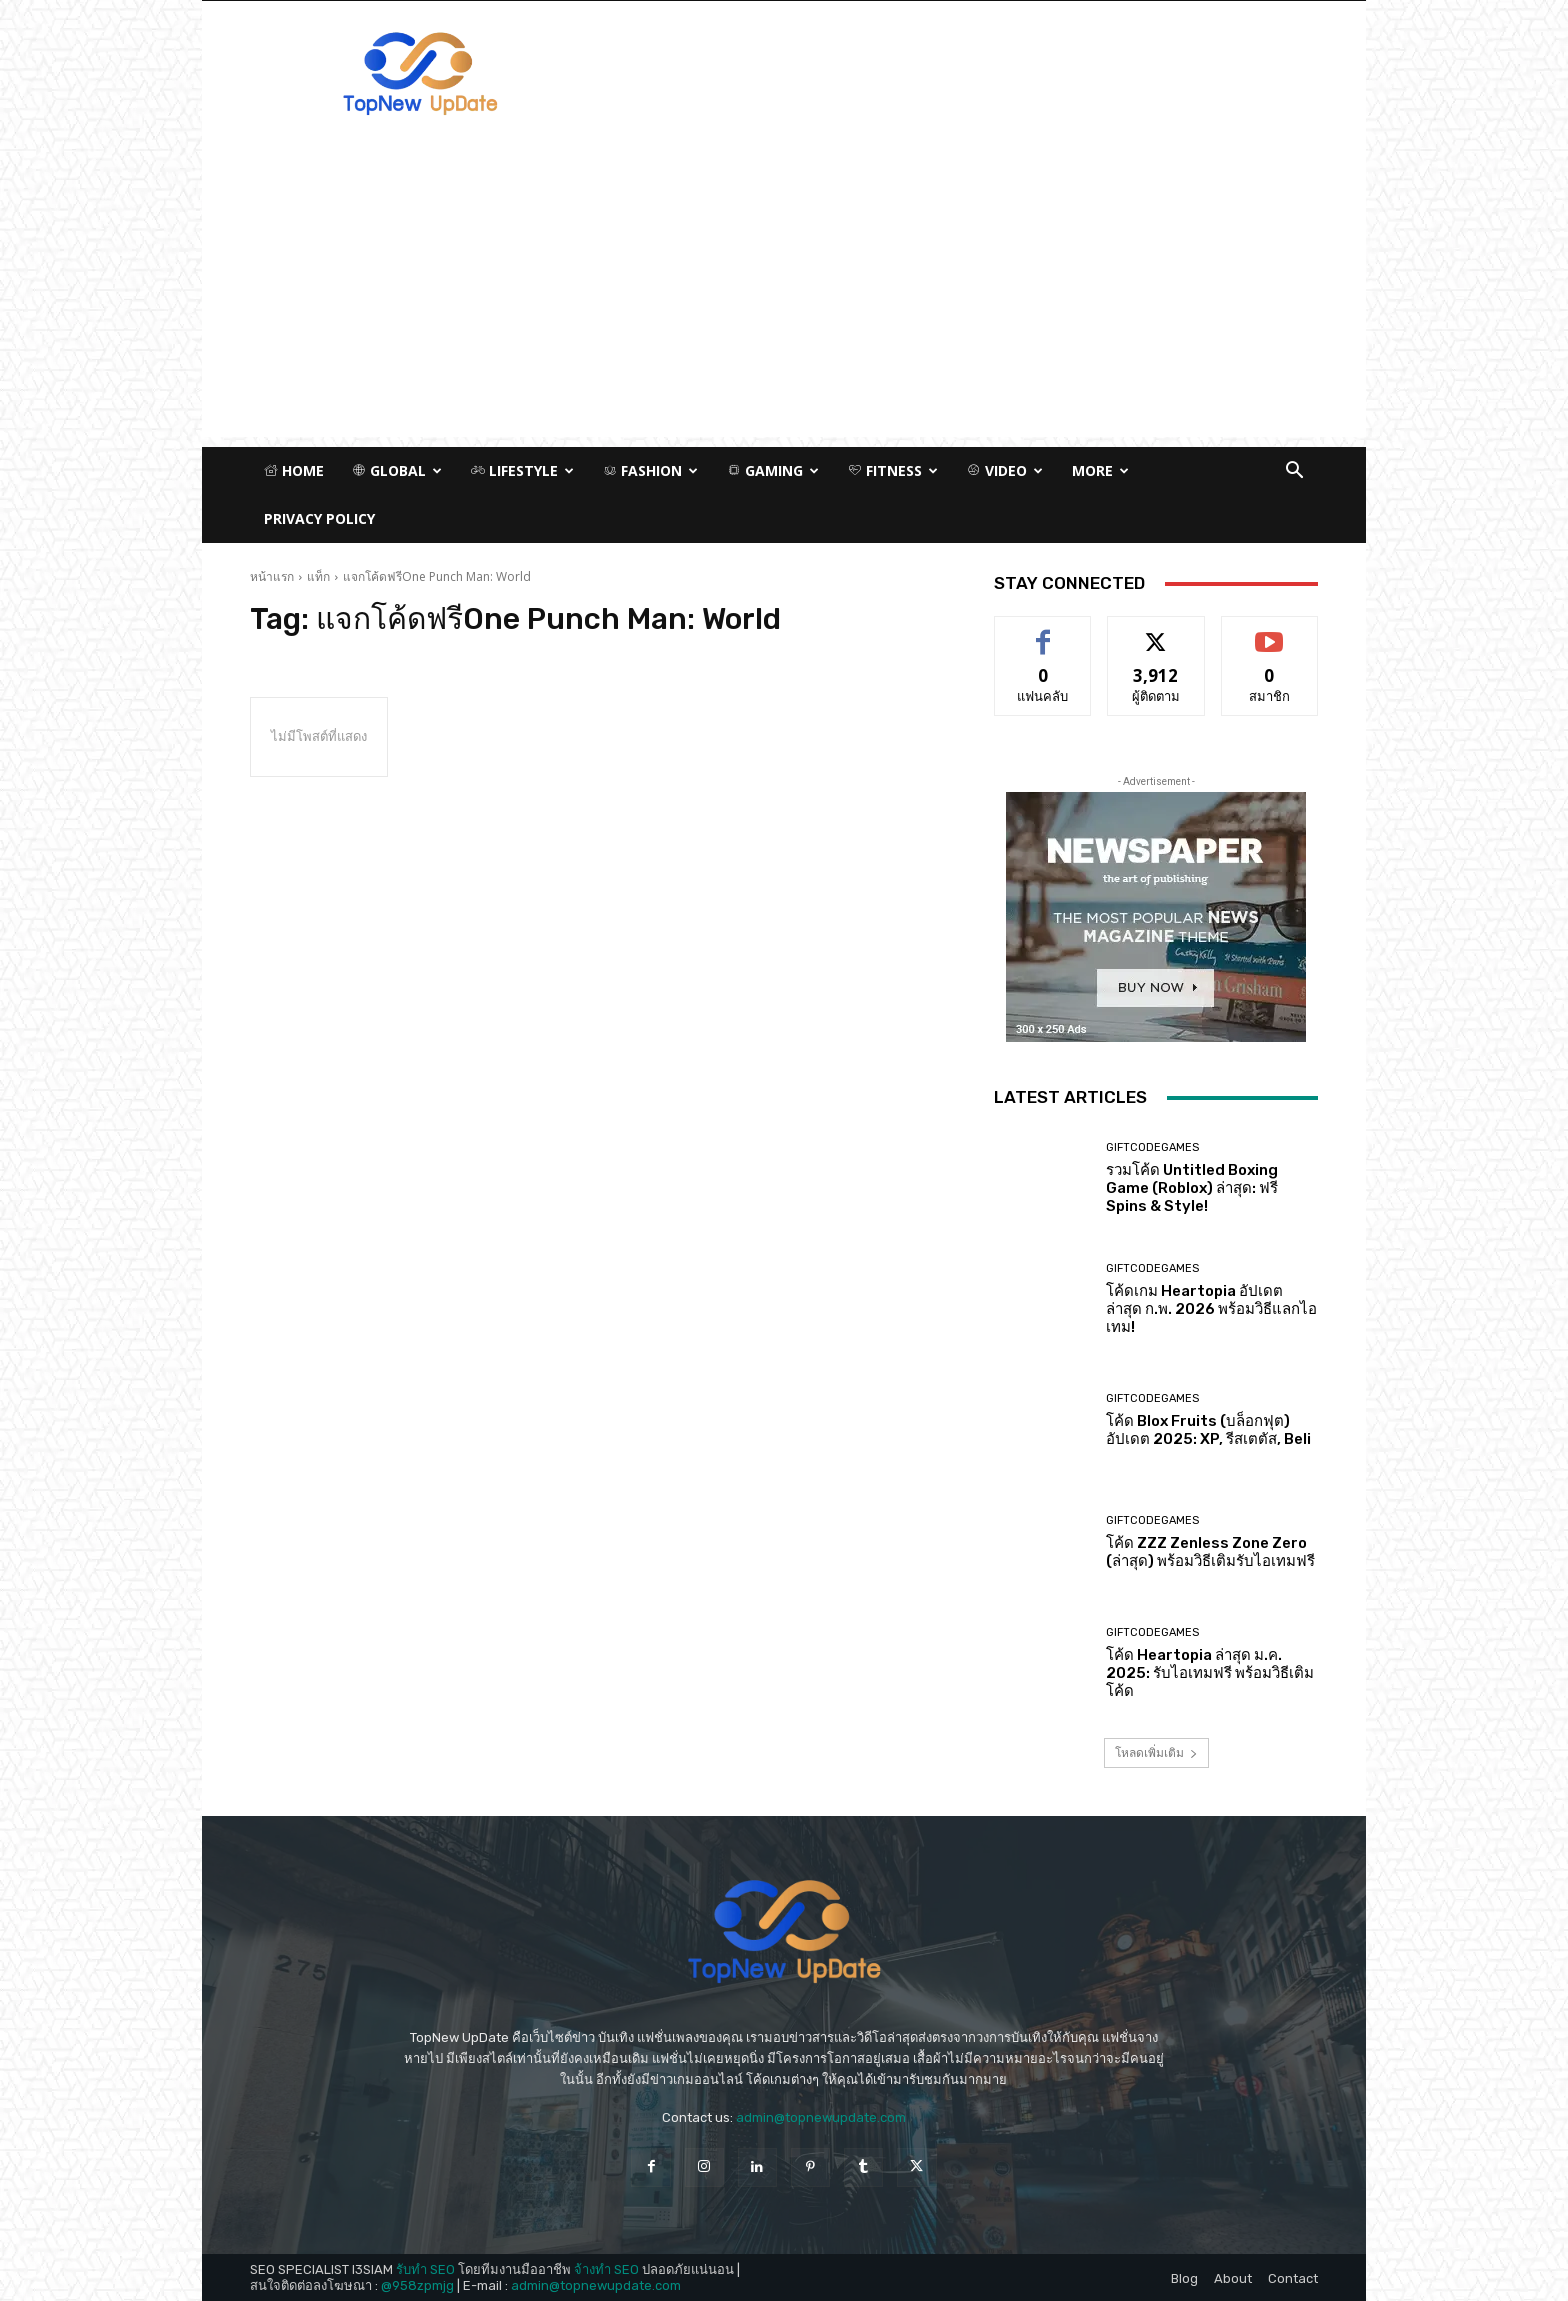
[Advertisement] (784, 297)
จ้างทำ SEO (606, 2269)
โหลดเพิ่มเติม (1156, 1752)
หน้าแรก (272, 576)
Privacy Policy (319, 518)
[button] (1294, 472)
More (1100, 470)
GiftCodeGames (1152, 1147)
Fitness (893, 470)
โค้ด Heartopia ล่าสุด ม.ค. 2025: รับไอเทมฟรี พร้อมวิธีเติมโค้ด (1210, 1673)
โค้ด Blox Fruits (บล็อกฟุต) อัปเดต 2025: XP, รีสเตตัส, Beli (1208, 1430)
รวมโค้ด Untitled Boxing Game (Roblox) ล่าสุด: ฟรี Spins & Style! (1192, 1188)
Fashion (650, 470)
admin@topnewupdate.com (821, 2117)
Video (1005, 470)
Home (294, 470)
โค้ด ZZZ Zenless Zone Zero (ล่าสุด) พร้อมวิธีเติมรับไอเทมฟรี (1210, 1552)
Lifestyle (522, 470)
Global (397, 470)
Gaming (773, 470)
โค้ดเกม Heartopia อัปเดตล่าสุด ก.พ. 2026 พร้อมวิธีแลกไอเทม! (1211, 1309)
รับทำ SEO (425, 2269)
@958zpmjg (417, 2285)
